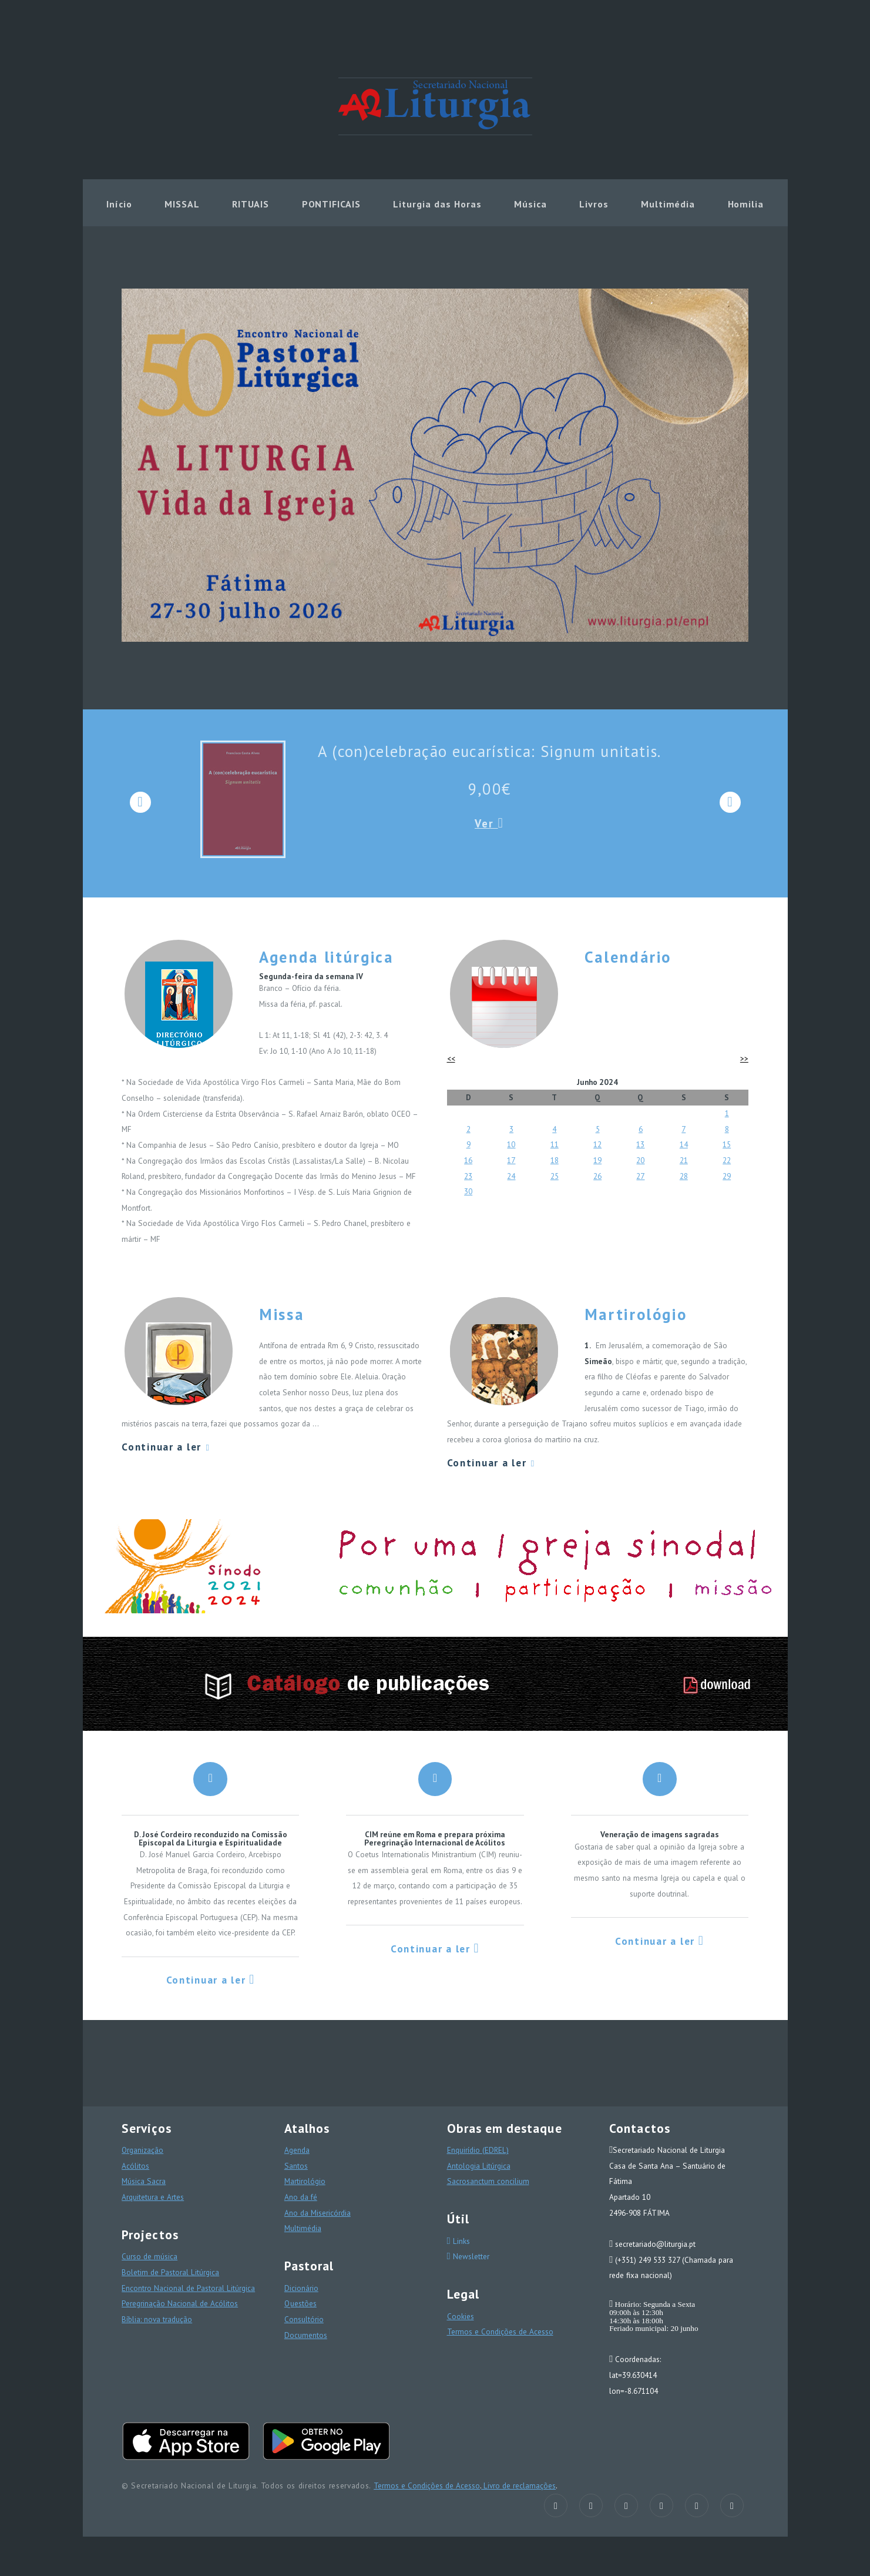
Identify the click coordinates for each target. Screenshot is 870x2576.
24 (511, 1176)
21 (684, 1160)
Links (460, 2241)
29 (727, 1176)
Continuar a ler (166, 1446)
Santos (296, 2165)
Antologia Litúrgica (478, 2165)
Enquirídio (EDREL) (478, 2150)
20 (640, 1160)
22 (727, 1160)
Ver (489, 823)
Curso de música (149, 2256)
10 (511, 1144)
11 (554, 1144)
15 (727, 1144)
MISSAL (182, 204)
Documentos (305, 2335)
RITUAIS (251, 204)
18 (554, 1160)
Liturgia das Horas (437, 204)
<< (451, 1058)
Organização (142, 2150)
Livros (594, 204)
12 (597, 1144)
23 (468, 1176)
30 (468, 1191)
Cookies (460, 2316)
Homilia (746, 204)
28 (684, 1176)
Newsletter (470, 2256)
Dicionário (301, 2288)
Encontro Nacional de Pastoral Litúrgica (188, 2288)
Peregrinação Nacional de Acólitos (180, 2303)
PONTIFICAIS (331, 204)
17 (511, 1160)
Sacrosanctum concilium (488, 2181)
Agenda (297, 2150)
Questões (300, 2303)
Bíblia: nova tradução (157, 2319)
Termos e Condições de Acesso (500, 2331)
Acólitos (135, 2165)
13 (640, 1144)
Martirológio (304, 2181)
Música (530, 204)
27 (640, 1176)
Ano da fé (300, 2197)
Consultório (304, 2319)
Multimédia (668, 204)
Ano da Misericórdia (317, 2212)
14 (684, 1144)
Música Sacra (144, 2181)
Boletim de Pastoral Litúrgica (170, 2272)
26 (597, 1176)
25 (554, 1176)
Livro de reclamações (518, 2485)
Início (119, 204)
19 (597, 1160)
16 (468, 1160)
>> (744, 1058)
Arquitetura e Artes (153, 2197)
